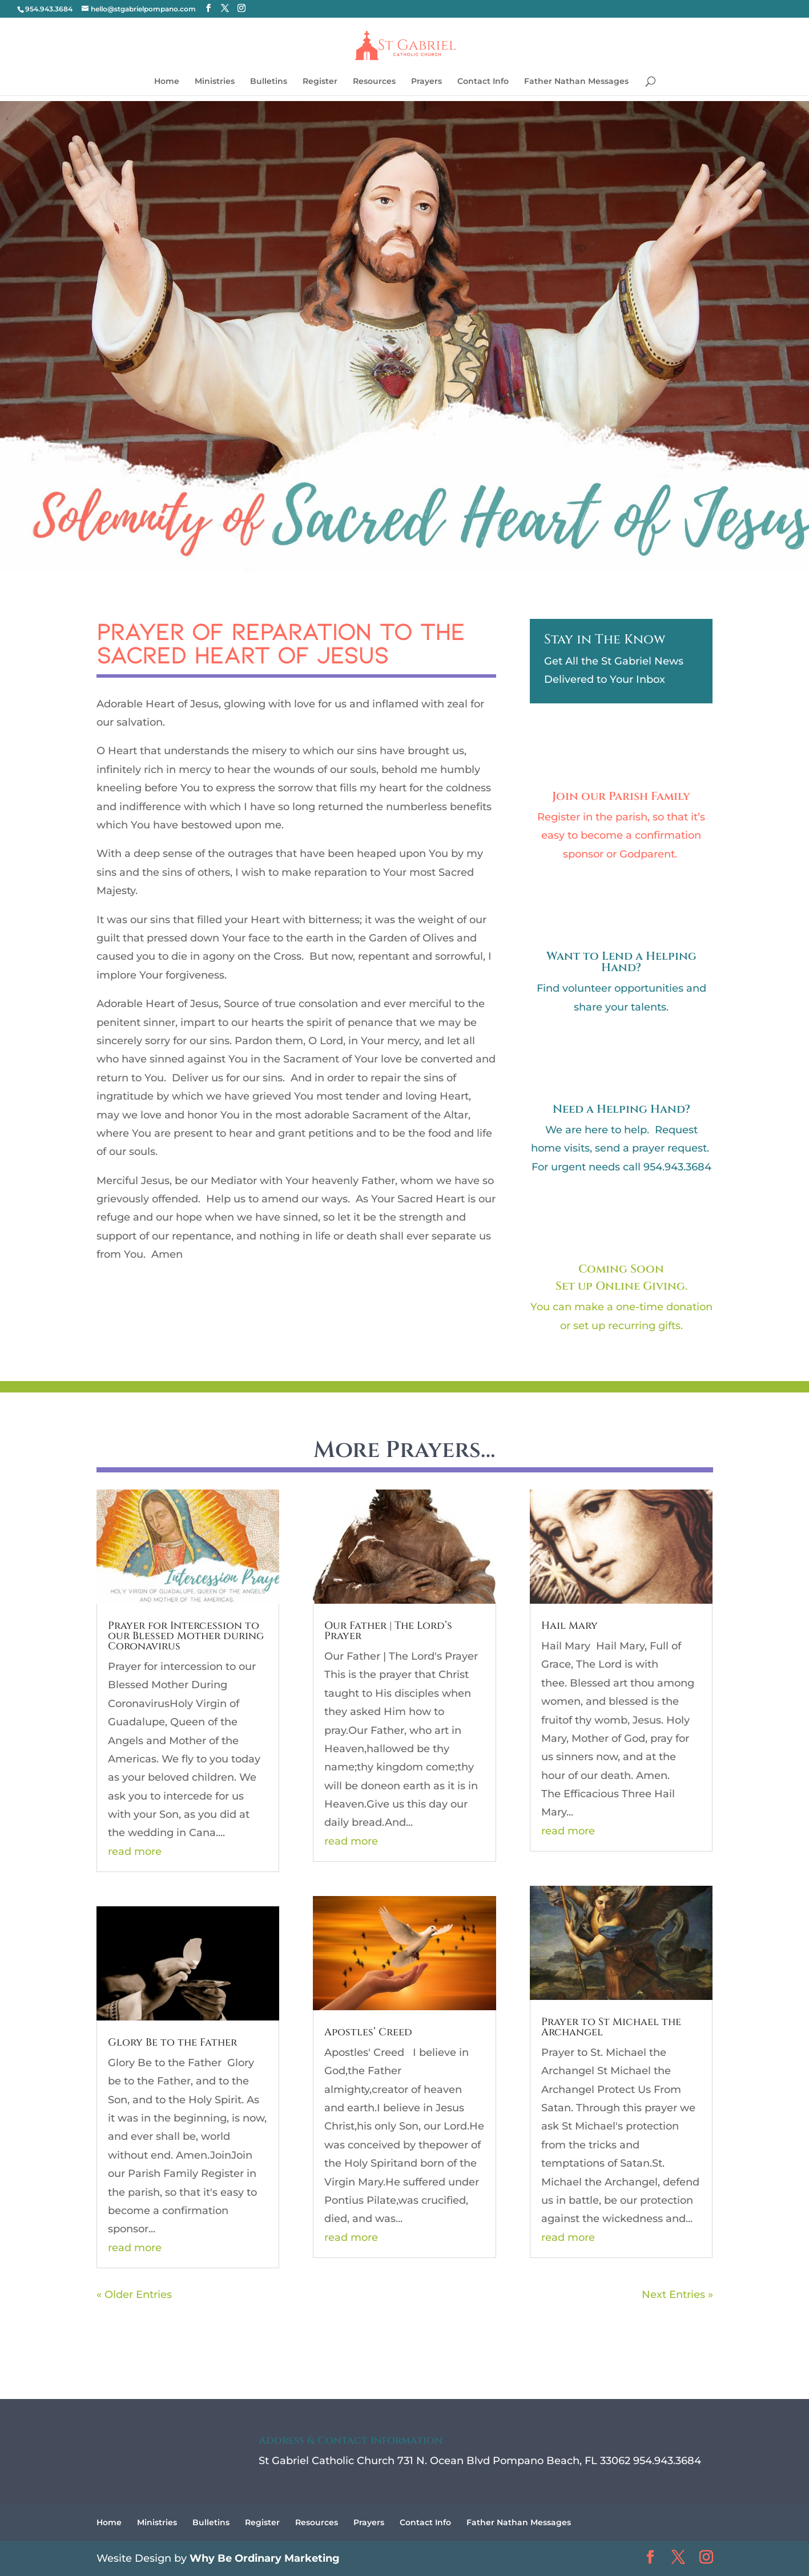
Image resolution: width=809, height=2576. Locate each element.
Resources (374, 81)
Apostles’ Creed (368, 2032)
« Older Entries (134, 2294)
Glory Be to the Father (172, 2042)
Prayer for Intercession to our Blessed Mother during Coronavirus (186, 1636)
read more (135, 1851)
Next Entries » (677, 2294)
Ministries (215, 81)
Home (166, 81)
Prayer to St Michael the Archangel (611, 2027)
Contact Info (483, 81)
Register (320, 81)
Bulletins (268, 81)
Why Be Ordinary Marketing (265, 2558)
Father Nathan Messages (576, 81)
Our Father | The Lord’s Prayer (388, 1631)
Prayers (426, 81)
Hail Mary (569, 1626)
